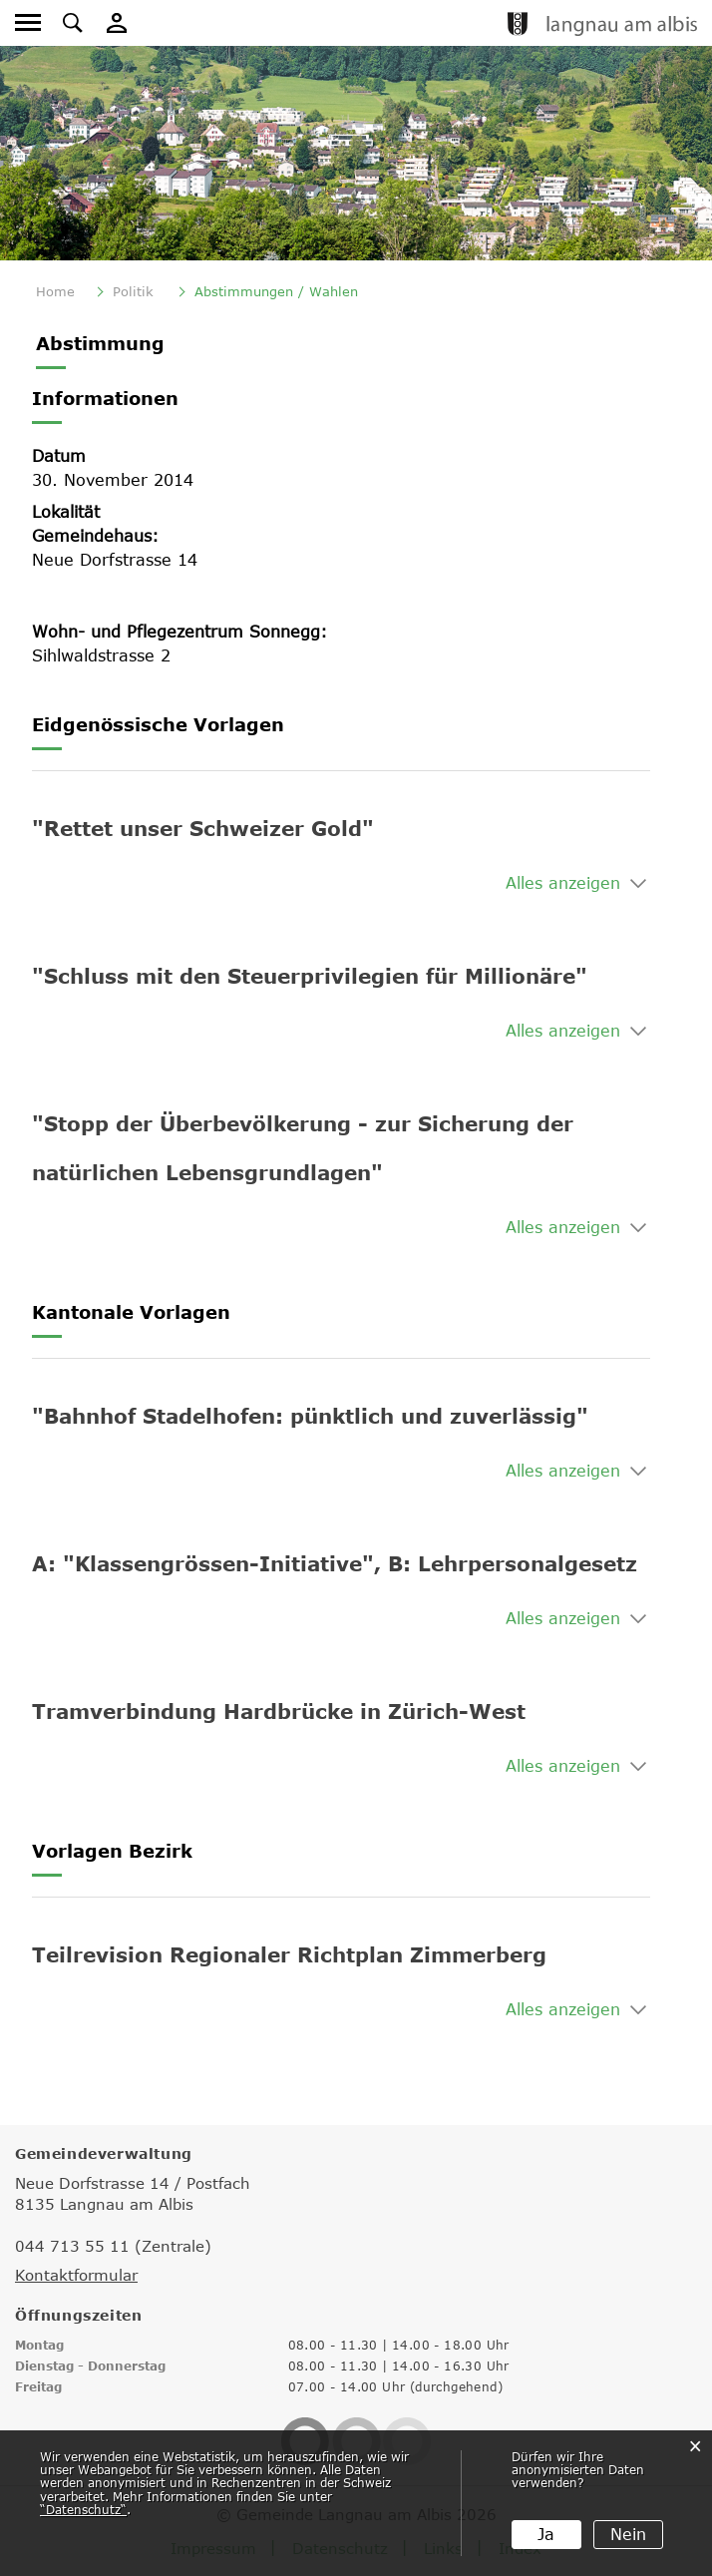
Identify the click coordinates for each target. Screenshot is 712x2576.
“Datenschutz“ (83, 2509)
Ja (545, 2534)
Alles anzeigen (563, 883)
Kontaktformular (76, 2275)
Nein (628, 2534)
